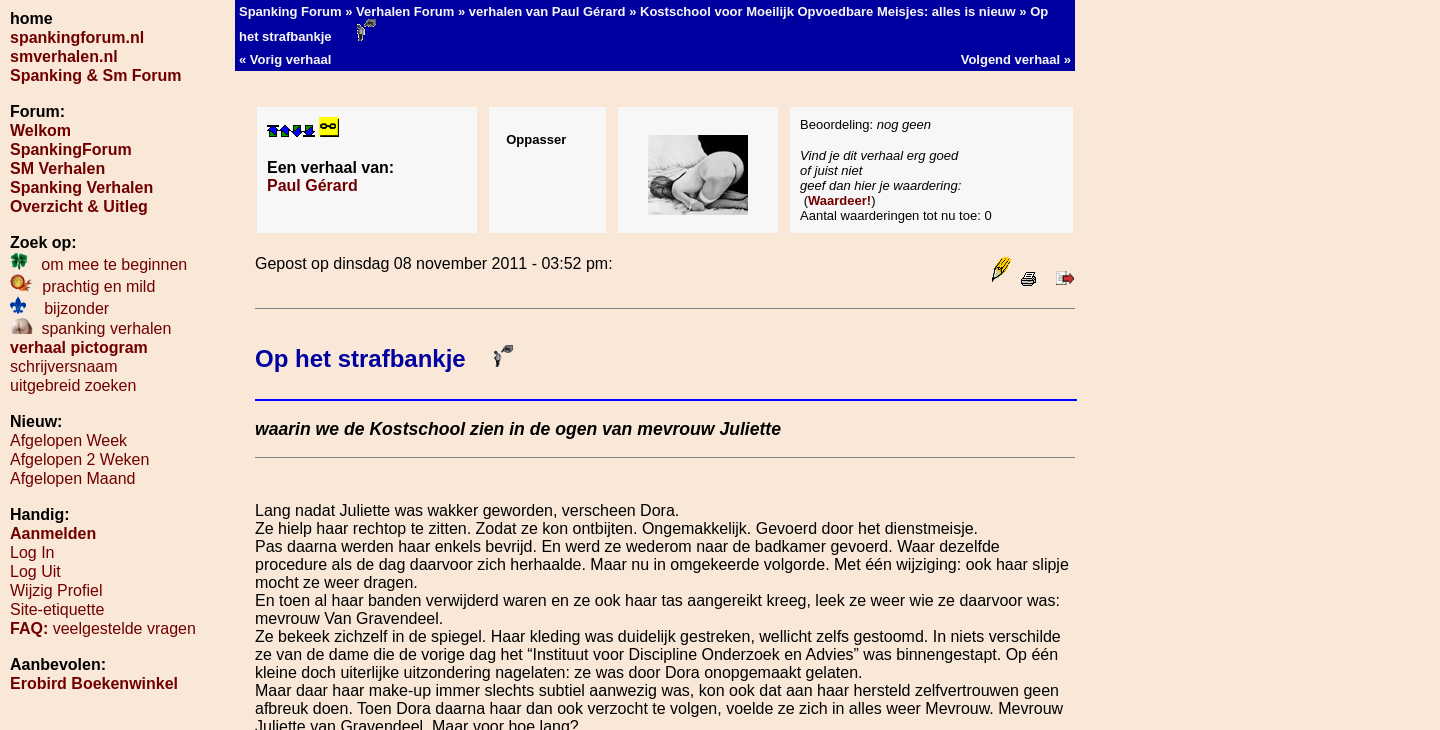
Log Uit (35, 571)
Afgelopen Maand (72, 478)
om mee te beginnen (98, 264)
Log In (32, 552)
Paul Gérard (312, 185)
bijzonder (59, 308)
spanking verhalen (90, 328)
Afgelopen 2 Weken (79, 459)
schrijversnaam (64, 366)
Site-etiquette (57, 609)
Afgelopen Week (68, 440)
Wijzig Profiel (56, 590)
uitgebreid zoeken (73, 385)
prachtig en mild (82, 286)
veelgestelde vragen (103, 628)
